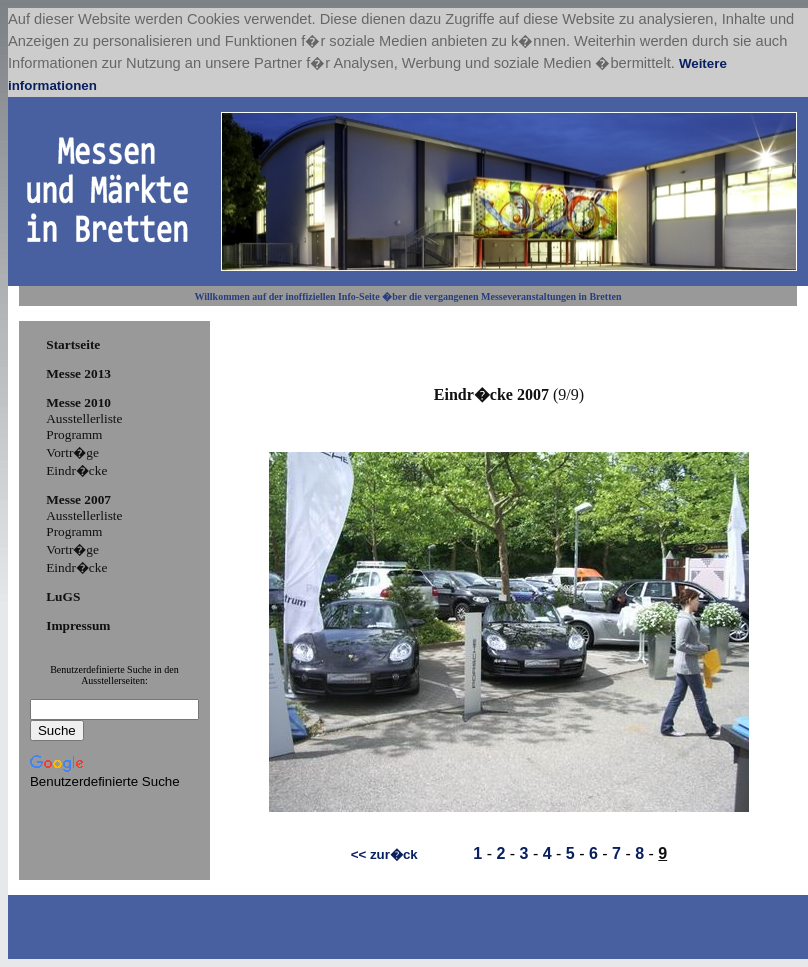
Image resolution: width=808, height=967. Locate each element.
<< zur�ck (384, 854)
